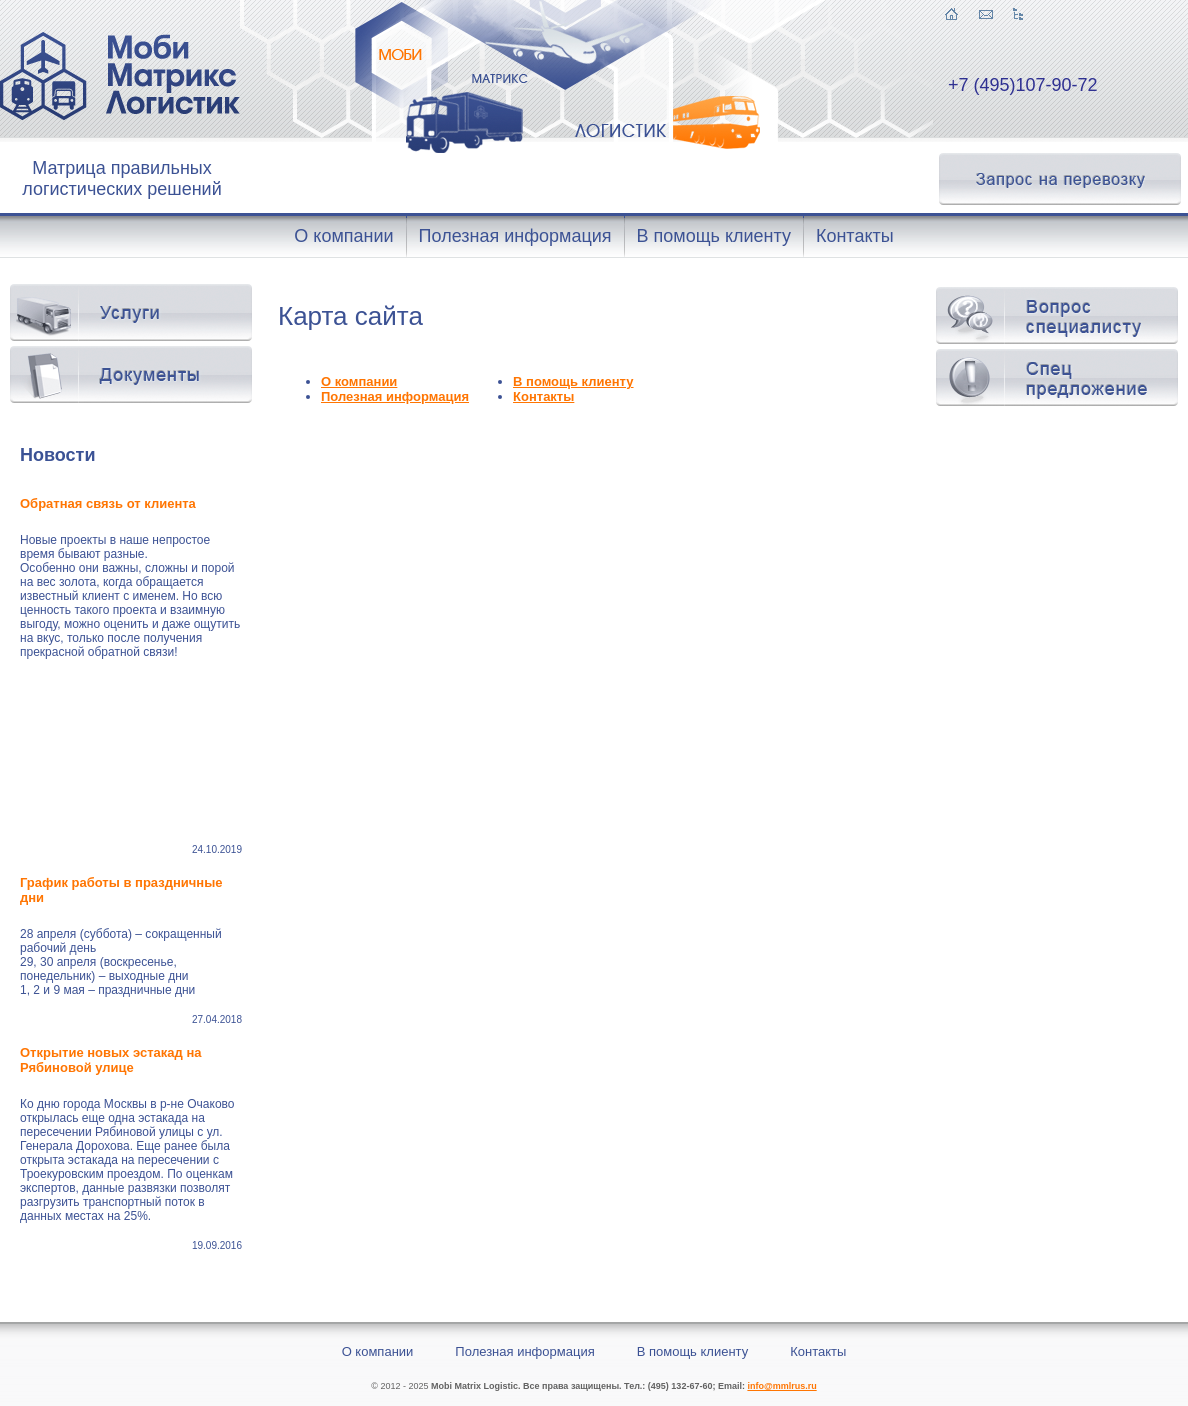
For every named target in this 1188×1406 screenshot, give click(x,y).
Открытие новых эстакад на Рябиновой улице (110, 1060)
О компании (359, 381)
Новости (57, 455)
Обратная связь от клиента (109, 503)
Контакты (543, 396)
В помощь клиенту (573, 381)
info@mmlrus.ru (781, 1386)
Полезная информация (395, 396)
